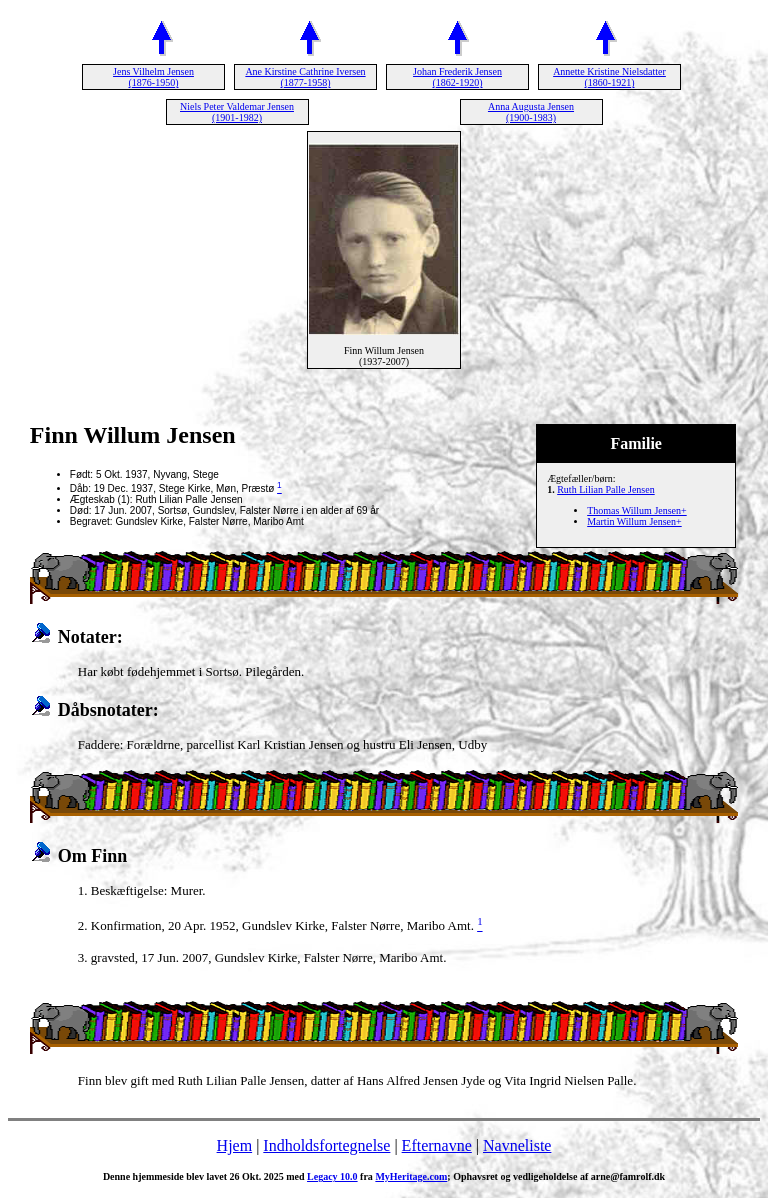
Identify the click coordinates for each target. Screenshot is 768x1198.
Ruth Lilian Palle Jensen (606, 489)
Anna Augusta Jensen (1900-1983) (531, 112)
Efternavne (437, 1145)
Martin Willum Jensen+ (634, 521)
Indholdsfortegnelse (326, 1145)
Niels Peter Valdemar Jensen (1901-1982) (237, 112)
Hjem (235, 1145)
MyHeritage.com (411, 1176)
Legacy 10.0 (332, 1176)
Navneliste (517, 1145)
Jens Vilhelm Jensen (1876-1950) (153, 77)
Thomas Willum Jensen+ (637, 510)
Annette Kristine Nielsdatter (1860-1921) (609, 77)
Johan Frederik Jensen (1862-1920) (457, 77)
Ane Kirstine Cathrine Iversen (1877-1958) (305, 77)
